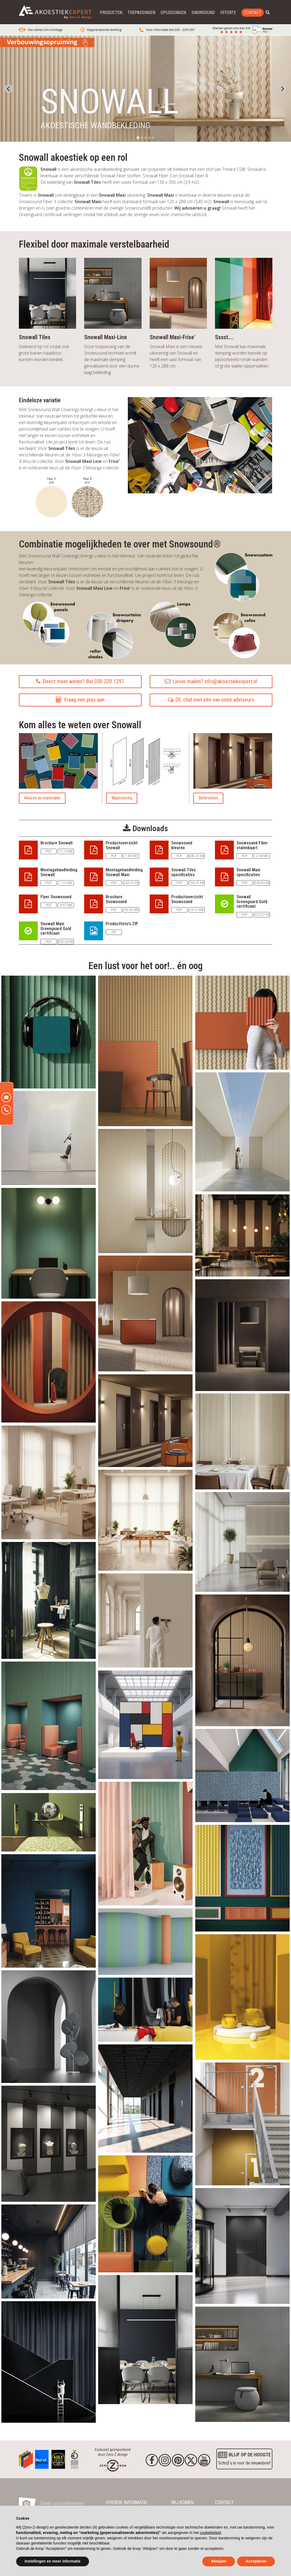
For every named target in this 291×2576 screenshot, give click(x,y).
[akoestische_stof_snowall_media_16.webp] (145, 1191)
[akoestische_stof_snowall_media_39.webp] (242, 2245)
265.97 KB (131, 882)
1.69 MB (131, 856)
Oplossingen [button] (173, 12)
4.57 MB (66, 905)
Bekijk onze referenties (62, 2503)
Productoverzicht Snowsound (187, 899)
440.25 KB (196, 856)
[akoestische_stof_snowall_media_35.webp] (145, 2098)
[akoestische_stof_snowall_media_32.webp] (48, 2251)
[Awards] (26, 2458)
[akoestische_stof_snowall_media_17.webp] (242, 1441)
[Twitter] (191, 2460)
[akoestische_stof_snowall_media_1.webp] (48, 1032)
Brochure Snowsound (116, 899)
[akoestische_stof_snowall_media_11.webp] (242, 1131)
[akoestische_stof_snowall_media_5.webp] (145, 1313)
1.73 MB (66, 882)
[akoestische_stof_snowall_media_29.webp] (242, 1996)
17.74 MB (66, 851)
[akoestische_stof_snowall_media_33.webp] (48, 2361)
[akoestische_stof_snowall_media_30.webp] (242, 2123)
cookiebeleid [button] (210, 2532)
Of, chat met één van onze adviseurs (211, 699)
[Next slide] (282, 88)
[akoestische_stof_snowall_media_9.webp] (145, 1420)
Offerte (228, 12)
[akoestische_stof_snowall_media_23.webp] (242, 1878)
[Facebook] (152, 2460)
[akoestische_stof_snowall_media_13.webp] (242, 1541)
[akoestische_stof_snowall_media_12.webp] (48, 1137)
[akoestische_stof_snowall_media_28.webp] (145, 1941)
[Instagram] (165, 2460)
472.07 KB (262, 914)
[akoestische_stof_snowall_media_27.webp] (48, 1910)
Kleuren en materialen (42, 797)
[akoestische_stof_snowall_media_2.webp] (145, 2213)
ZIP (113, 932)
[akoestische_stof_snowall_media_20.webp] (48, 1600)
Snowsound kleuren (181, 845)
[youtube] (204, 2460)
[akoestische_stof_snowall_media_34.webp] (145, 2339)
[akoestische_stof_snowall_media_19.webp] (48, 1243)
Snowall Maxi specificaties (248, 872)
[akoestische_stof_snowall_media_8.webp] (242, 1235)
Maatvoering (121, 797)
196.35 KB (196, 882)
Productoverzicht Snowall (122, 845)
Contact (252, 12)
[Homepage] (113, 2465)
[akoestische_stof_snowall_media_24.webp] (48, 1725)
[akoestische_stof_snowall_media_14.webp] (48, 1482)
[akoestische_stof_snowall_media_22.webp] (48, 1822)
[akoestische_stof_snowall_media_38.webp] (48, 2026)
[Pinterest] (178, 2460)
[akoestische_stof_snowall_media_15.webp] (145, 1520)
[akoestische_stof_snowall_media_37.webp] (48, 2143)
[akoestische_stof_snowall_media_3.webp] (145, 1050)
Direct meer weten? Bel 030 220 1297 (80, 681)
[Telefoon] (6, 1110)
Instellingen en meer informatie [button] (53, 2561)
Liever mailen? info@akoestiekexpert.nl (211, 681)
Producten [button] (111, 12)
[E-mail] (6, 1097)
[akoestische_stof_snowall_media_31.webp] (145, 2009)
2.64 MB (262, 856)
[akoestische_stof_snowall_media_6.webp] (242, 1022)
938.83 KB (262, 882)
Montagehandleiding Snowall (58, 872)
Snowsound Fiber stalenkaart (252, 845)
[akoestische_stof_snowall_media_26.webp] (145, 1724)
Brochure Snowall (56, 842)
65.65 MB (131, 909)
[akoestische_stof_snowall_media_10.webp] (242, 1334)
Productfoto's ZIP (122, 923)
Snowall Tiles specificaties (183, 872)
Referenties (208, 797)
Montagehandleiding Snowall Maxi (124, 872)
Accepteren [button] (256, 2561)
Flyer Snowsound (55, 896)
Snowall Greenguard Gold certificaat (252, 901)
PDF (49, 851)
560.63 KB (65, 941)
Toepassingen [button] (141, 12)
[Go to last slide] (8, 88)
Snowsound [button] (203, 12)
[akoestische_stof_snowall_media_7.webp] (242, 1660)
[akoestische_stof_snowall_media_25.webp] (145, 1843)
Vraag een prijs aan (80, 699)
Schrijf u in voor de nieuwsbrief (244, 2458)
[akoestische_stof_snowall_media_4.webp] (48, 1361)
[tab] (137, 137)
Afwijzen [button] (218, 2561)
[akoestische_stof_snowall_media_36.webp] (242, 2364)
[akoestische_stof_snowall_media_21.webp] (242, 1775)
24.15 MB (196, 909)
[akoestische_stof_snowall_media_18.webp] (145, 1620)
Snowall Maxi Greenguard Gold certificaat (55, 928)
